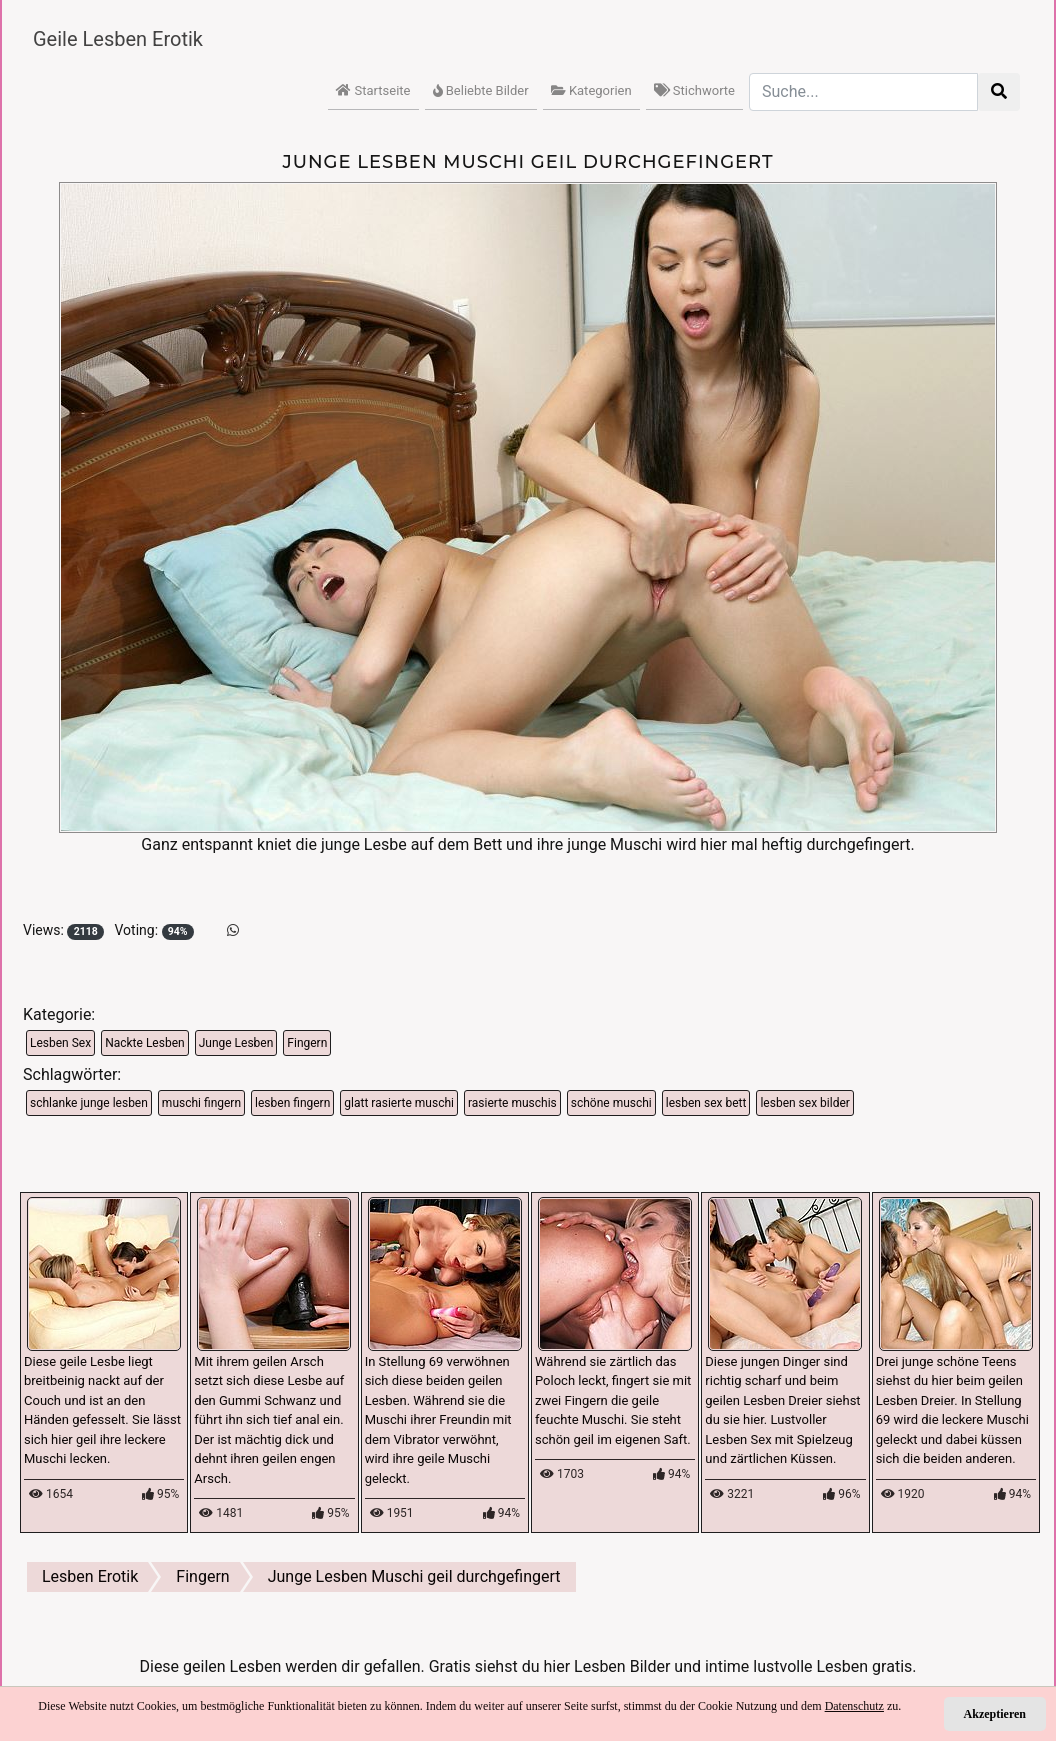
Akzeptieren (995, 1714)
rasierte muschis (512, 1103)
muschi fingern (201, 1103)
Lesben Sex (60, 1043)
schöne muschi (611, 1103)
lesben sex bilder (804, 1103)
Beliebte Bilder (481, 90)
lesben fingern (292, 1103)
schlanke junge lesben (89, 1103)
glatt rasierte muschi (399, 1103)
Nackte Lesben (144, 1043)
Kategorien (591, 90)
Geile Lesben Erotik (118, 39)
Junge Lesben (236, 1043)
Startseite (373, 90)
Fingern (307, 1043)
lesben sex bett (706, 1103)
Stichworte (694, 90)
